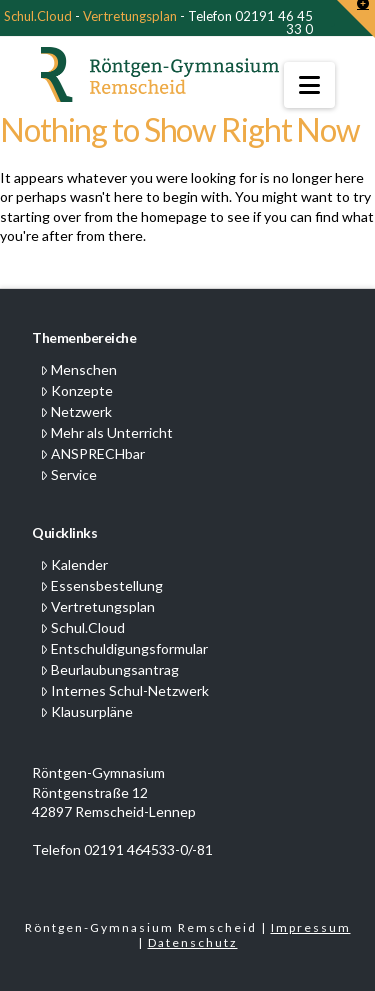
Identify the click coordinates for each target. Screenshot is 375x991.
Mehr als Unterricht (106, 432)
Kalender (74, 564)
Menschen (78, 369)
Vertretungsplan (130, 16)
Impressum (311, 927)
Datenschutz (193, 942)
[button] (309, 85)
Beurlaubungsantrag (109, 669)
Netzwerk (76, 411)
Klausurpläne (86, 711)
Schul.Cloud (38, 16)
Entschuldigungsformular (124, 648)
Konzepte (76, 390)
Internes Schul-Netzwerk (124, 690)
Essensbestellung (101, 585)
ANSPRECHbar (92, 453)
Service (68, 474)
